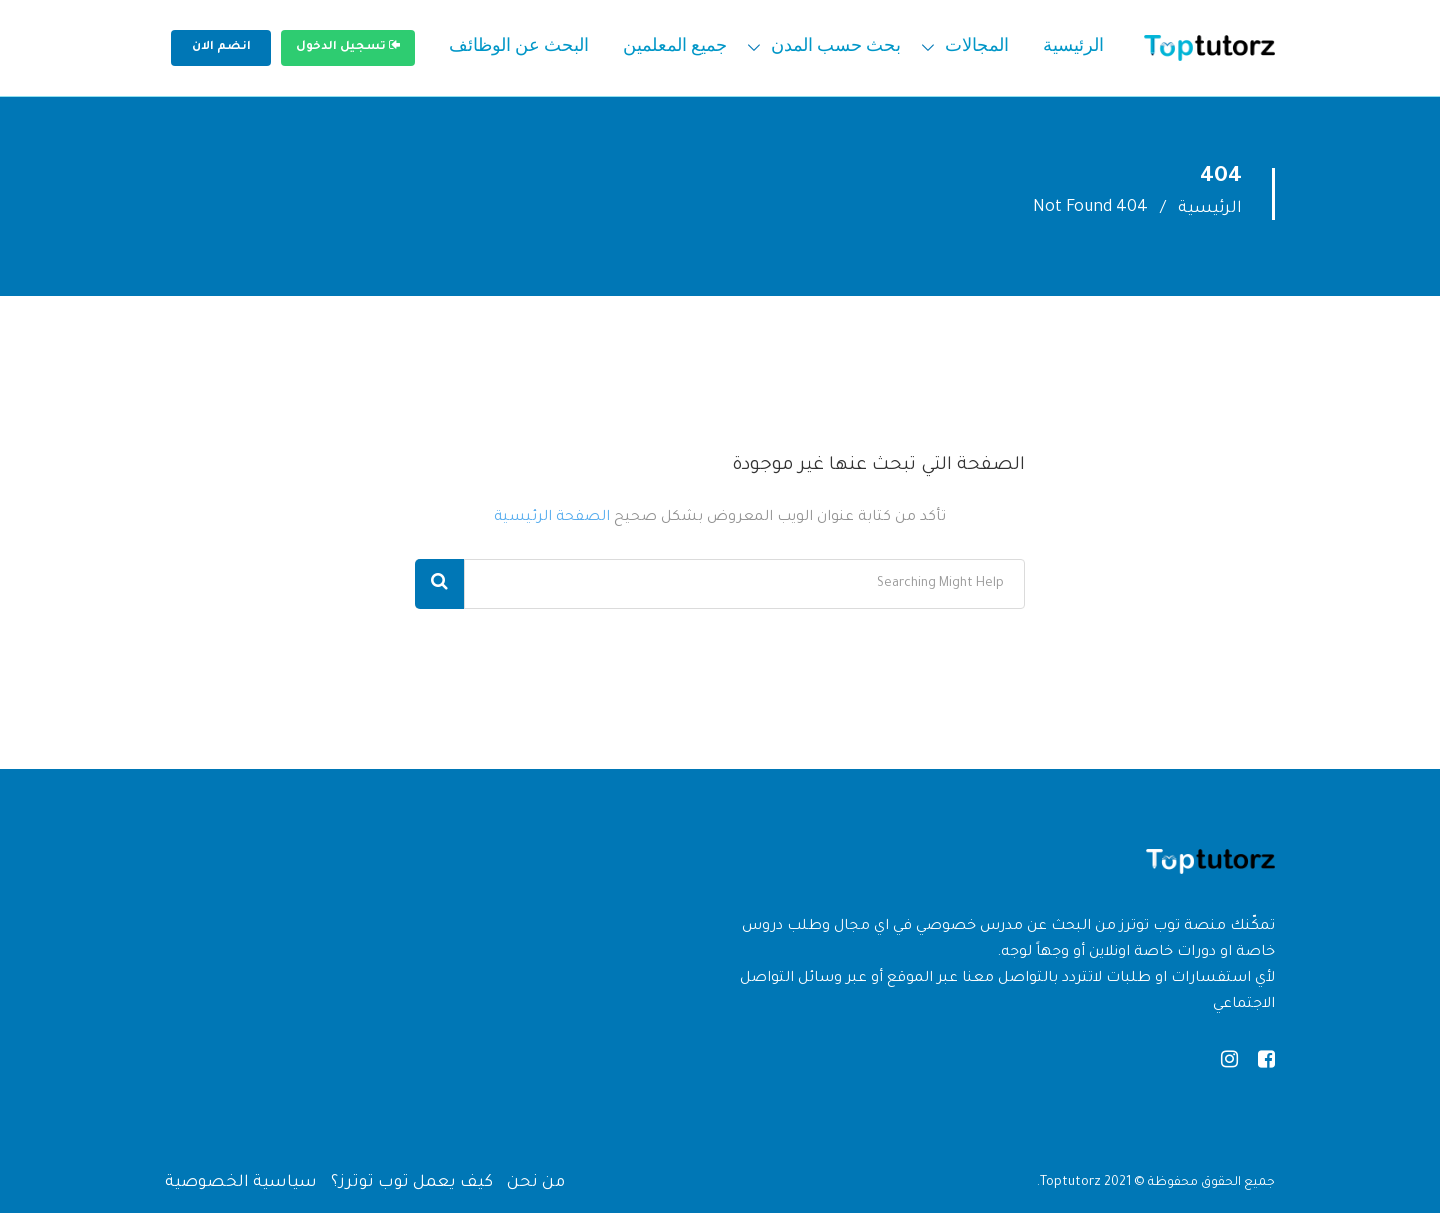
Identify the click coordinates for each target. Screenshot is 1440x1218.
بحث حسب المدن (836, 48)
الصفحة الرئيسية (552, 523)
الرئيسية (1073, 48)
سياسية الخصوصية (241, 1188)
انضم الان (221, 47)
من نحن (536, 1188)
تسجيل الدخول (348, 46)
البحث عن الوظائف (519, 48)
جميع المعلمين (675, 48)
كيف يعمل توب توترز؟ (412, 1188)
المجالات (977, 48)
